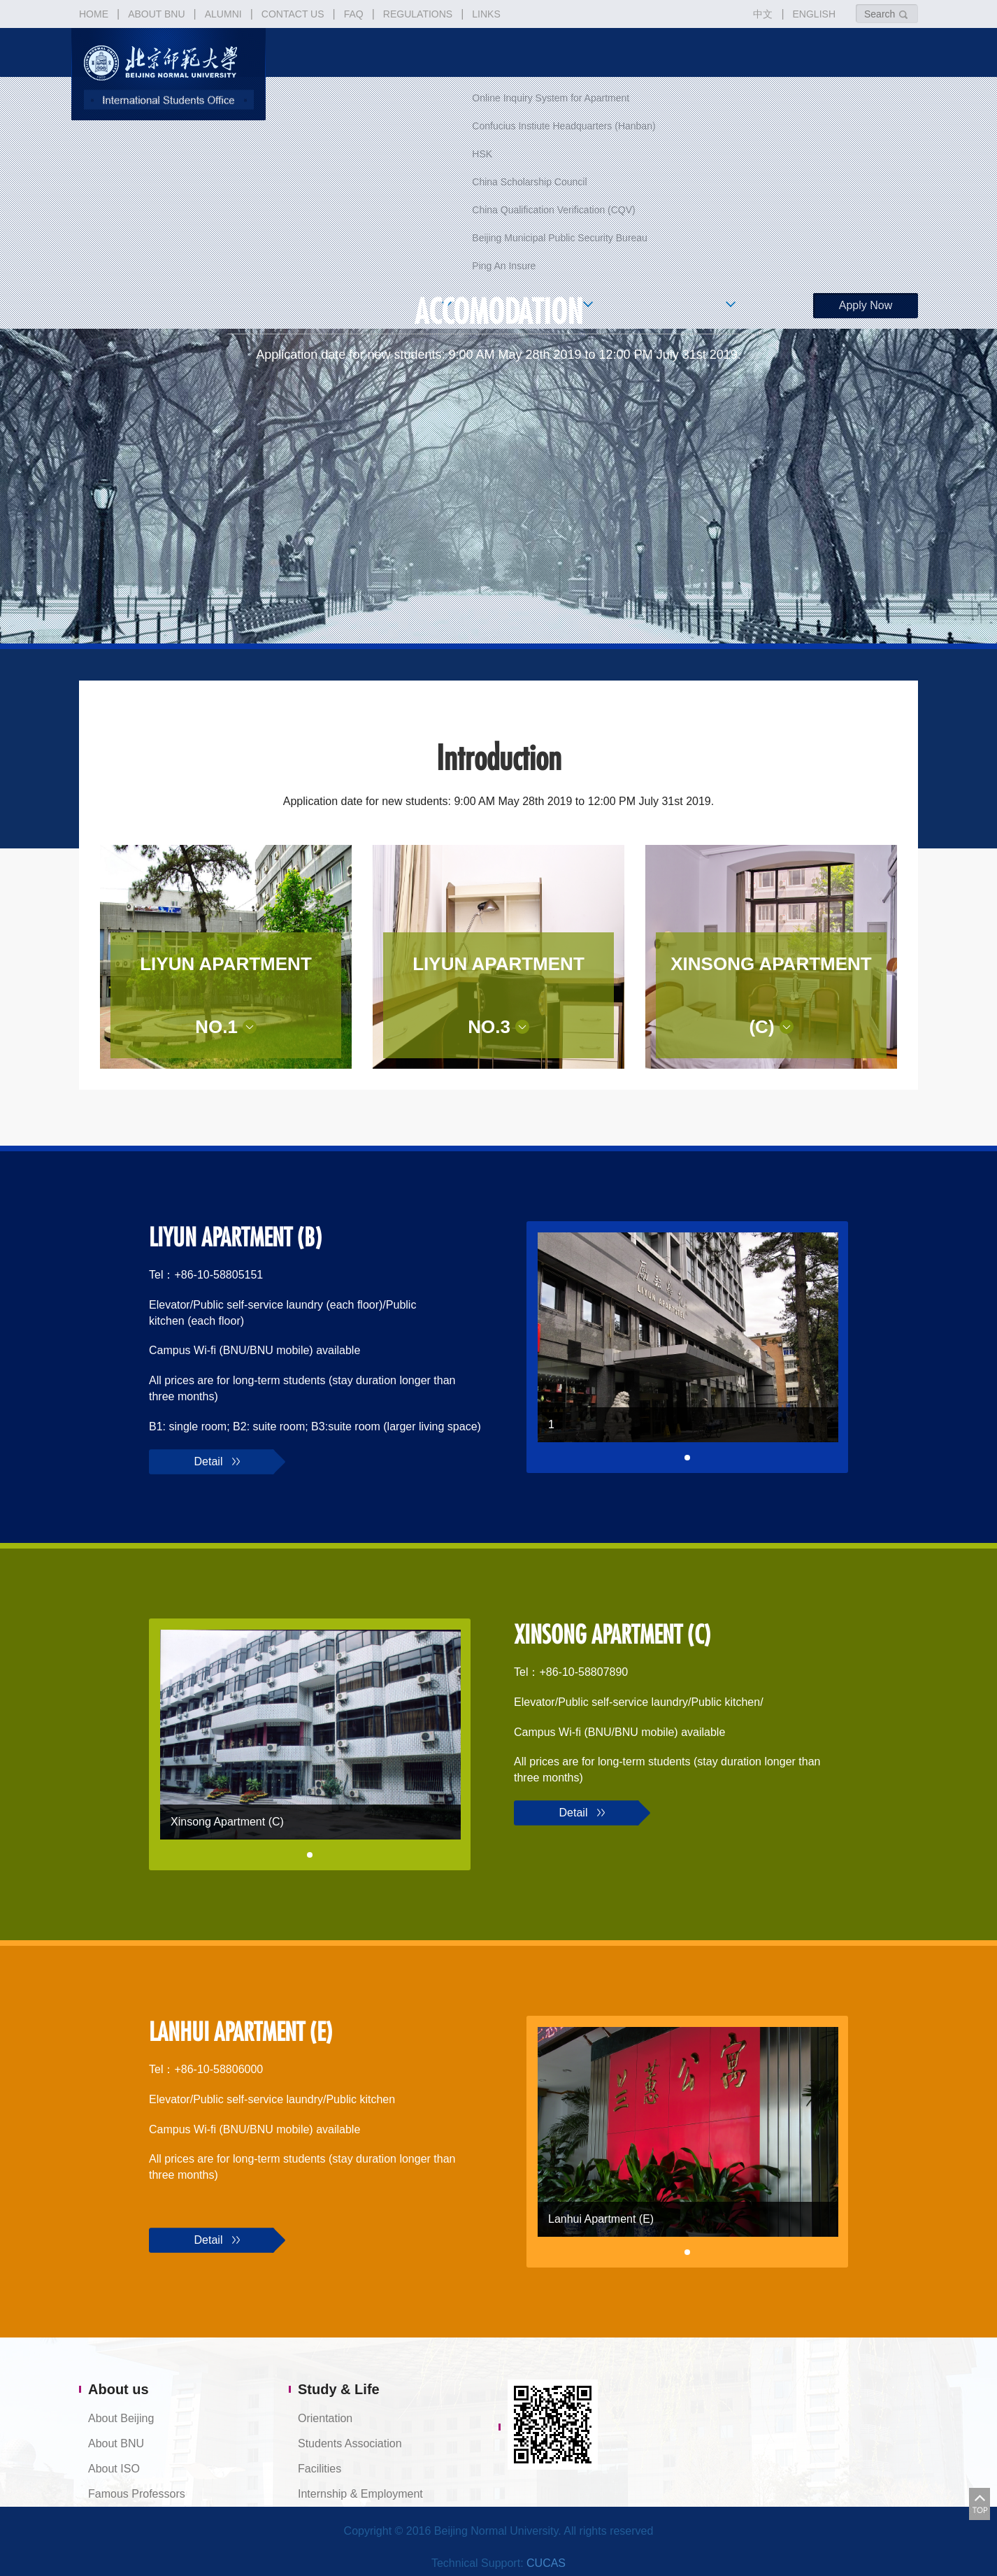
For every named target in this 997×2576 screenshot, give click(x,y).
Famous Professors (136, 2494)
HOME (93, 14)
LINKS (486, 14)
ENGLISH (814, 14)
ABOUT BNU (156, 14)
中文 (763, 14)
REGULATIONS (417, 14)
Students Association (350, 2443)
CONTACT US (292, 14)
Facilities (319, 2469)
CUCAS (546, 2563)
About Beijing (121, 2418)
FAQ (354, 14)
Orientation (325, 2418)
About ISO (114, 2469)
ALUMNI (223, 14)
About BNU (116, 2443)
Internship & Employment (360, 2494)
